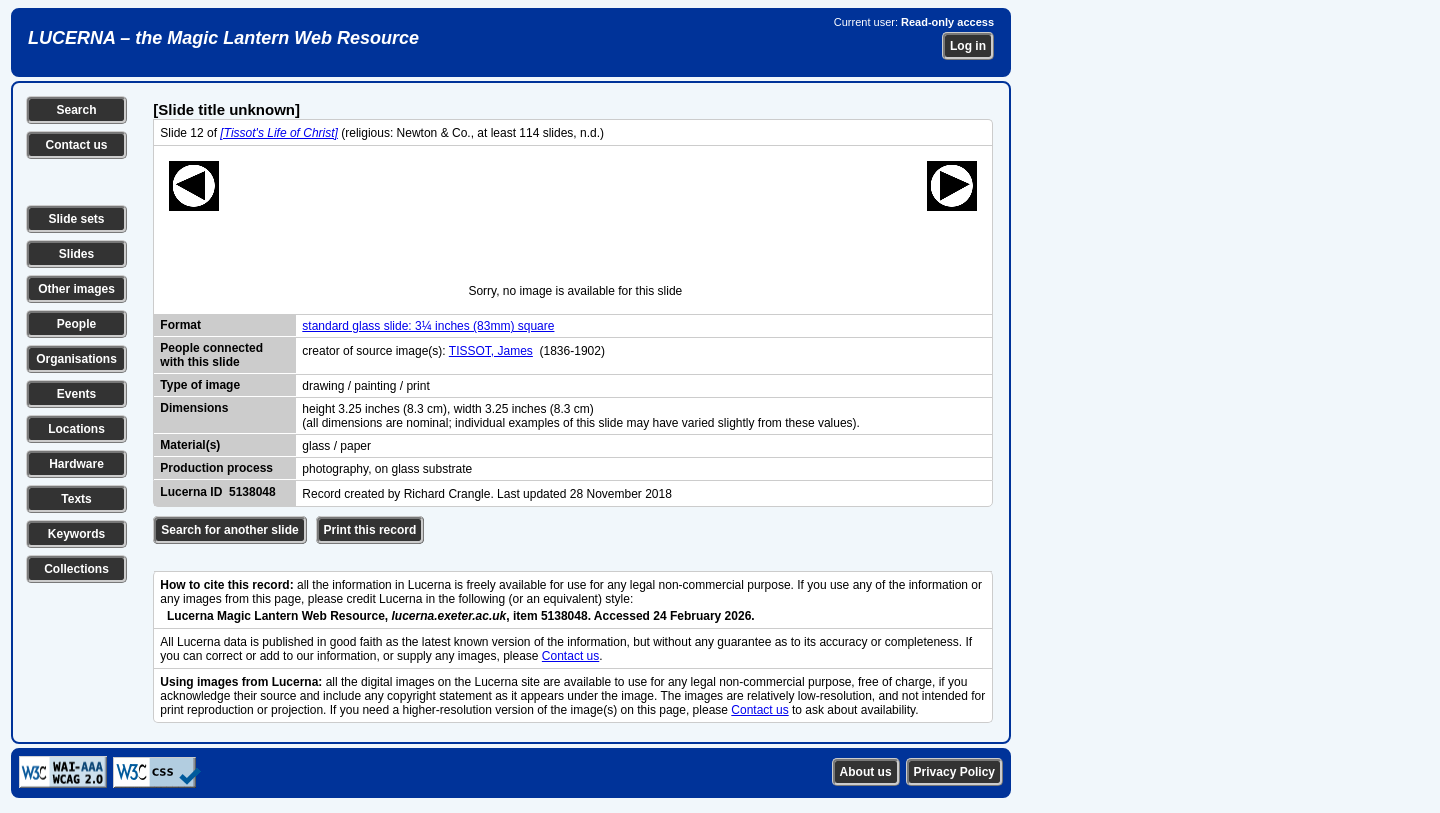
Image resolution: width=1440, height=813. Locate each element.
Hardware (76, 464)
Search (76, 110)
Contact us (76, 145)
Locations (76, 429)
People (76, 324)
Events (76, 394)
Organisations (76, 359)
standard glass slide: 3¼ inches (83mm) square (428, 326)
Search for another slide (229, 530)
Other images (76, 289)
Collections (76, 569)
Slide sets (76, 219)
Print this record (370, 530)
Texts (76, 499)
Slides (76, 254)
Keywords (76, 534)
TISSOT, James (491, 351)
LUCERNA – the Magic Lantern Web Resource (223, 38)
